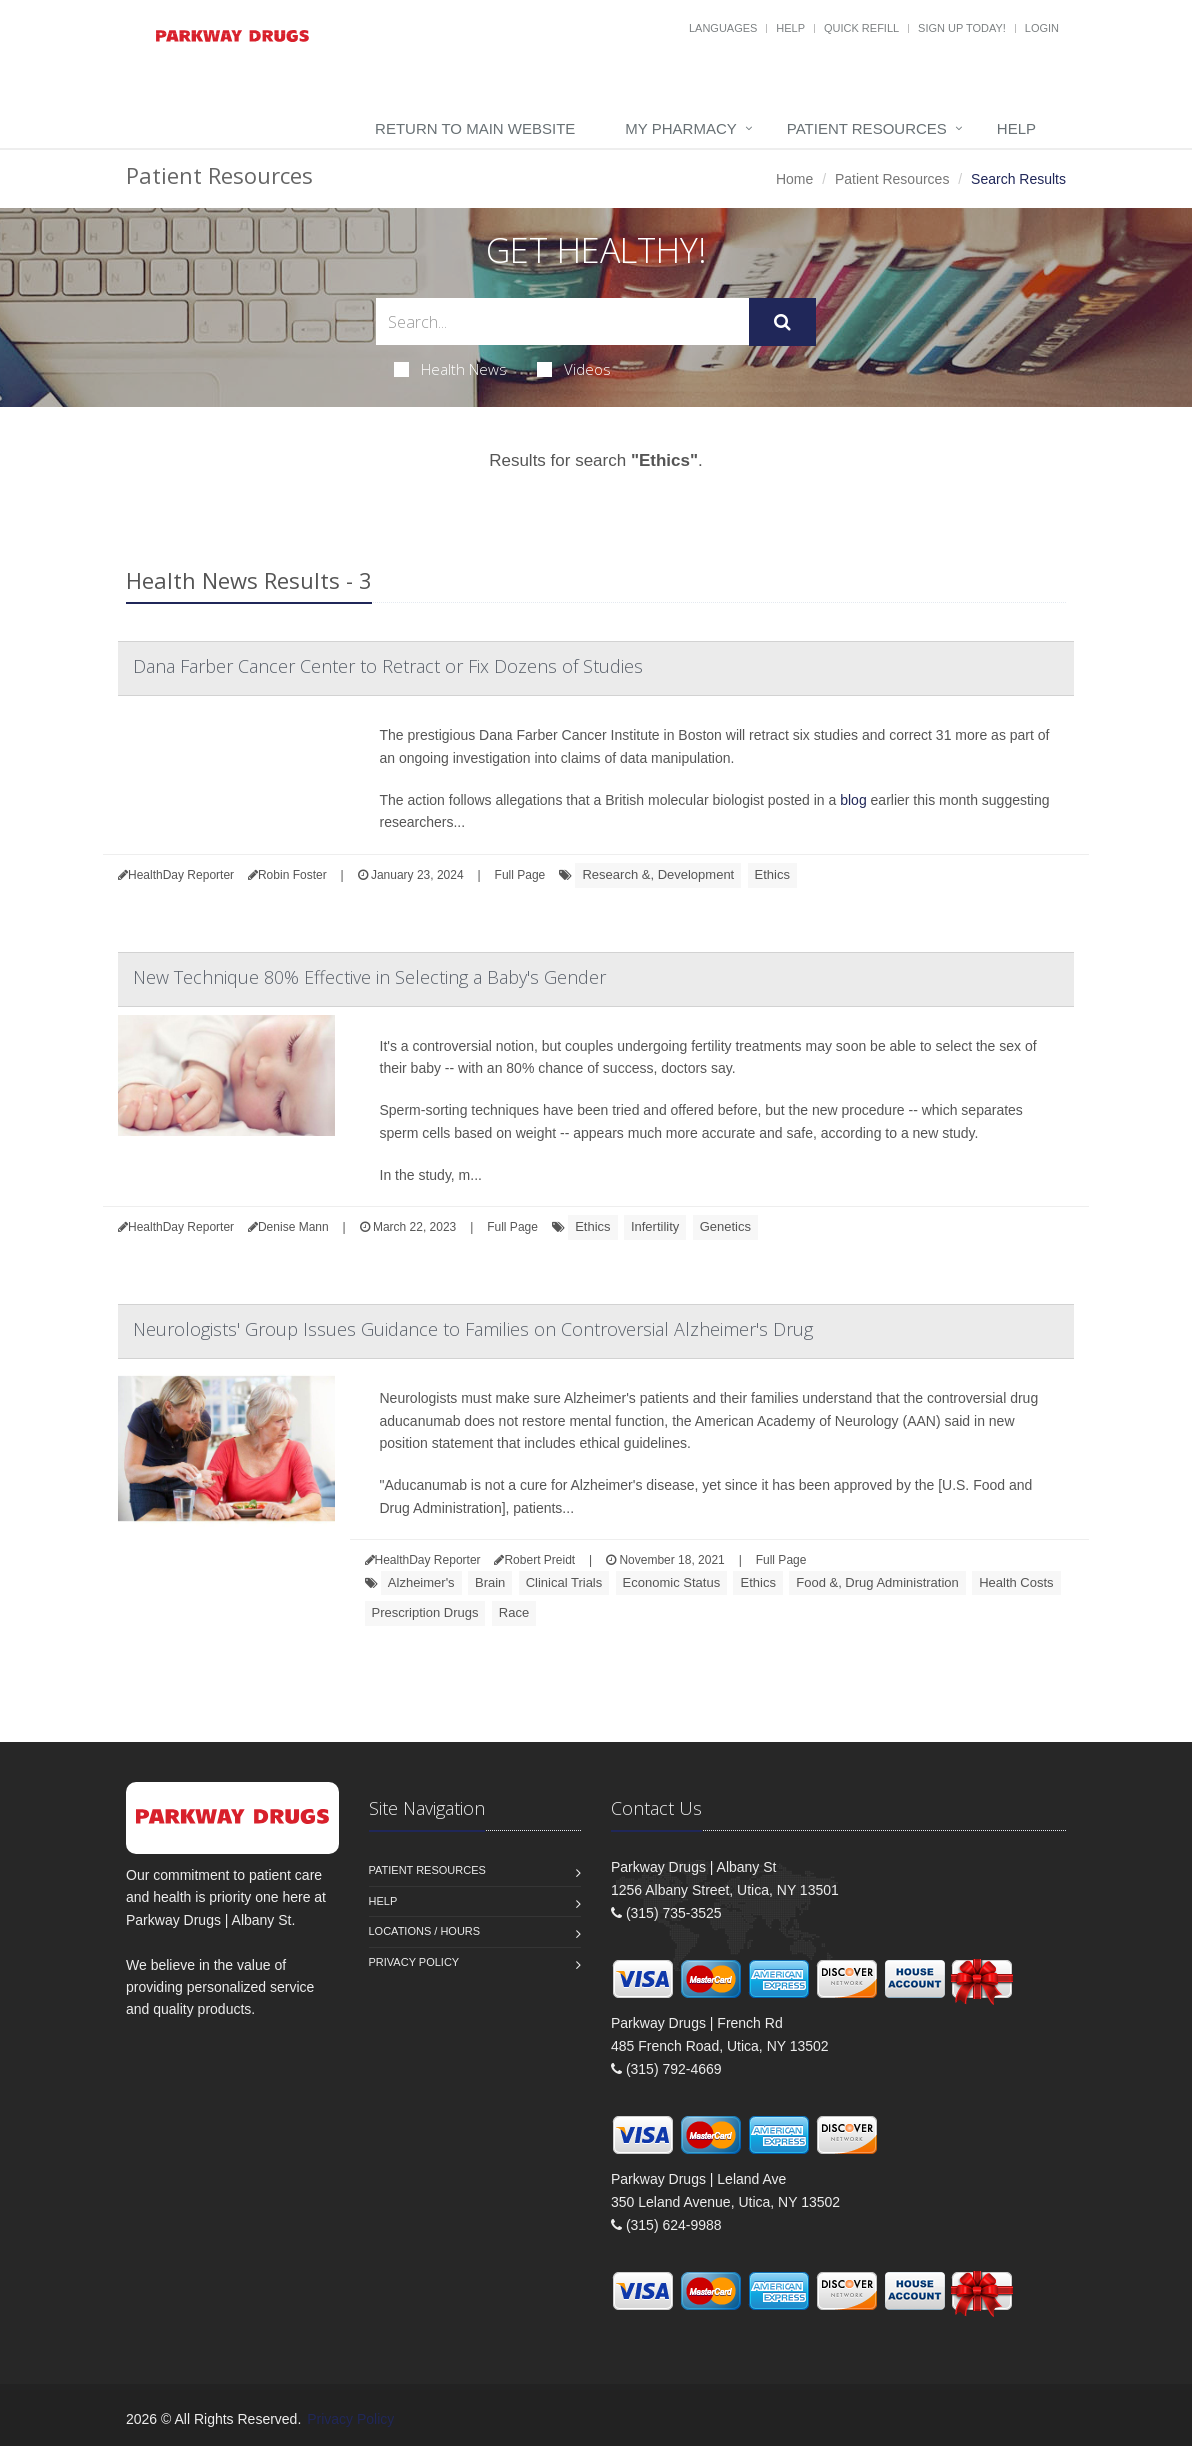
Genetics (725, 1226)
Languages (723, 28)
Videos (574, 369)
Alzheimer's (421, 1582)
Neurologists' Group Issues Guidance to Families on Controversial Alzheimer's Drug (473, 1329)
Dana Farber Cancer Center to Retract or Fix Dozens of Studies (388, 666)
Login (1042, 28)
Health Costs (1016, 1582)
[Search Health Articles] (562, 321)
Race (514, 1612)
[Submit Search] (782, 322)
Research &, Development (658, 874)
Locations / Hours (425, 1931)
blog (853, 800)
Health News (450, 369)
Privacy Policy (414, 1962)
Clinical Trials (564, 1582)
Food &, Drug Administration (877, 1582)
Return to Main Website (475, 128)
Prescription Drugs (425, 1612)
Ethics (772, 874)
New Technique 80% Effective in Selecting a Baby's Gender (369, 977)
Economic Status (672, 1582)
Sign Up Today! (962, 28)
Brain (490, 1582)
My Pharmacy (680, 128)
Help (790, 28)
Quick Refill (861, 28)
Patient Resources (867, 128)
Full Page (520, 875)
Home (794, 179)
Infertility (655, 1226)
